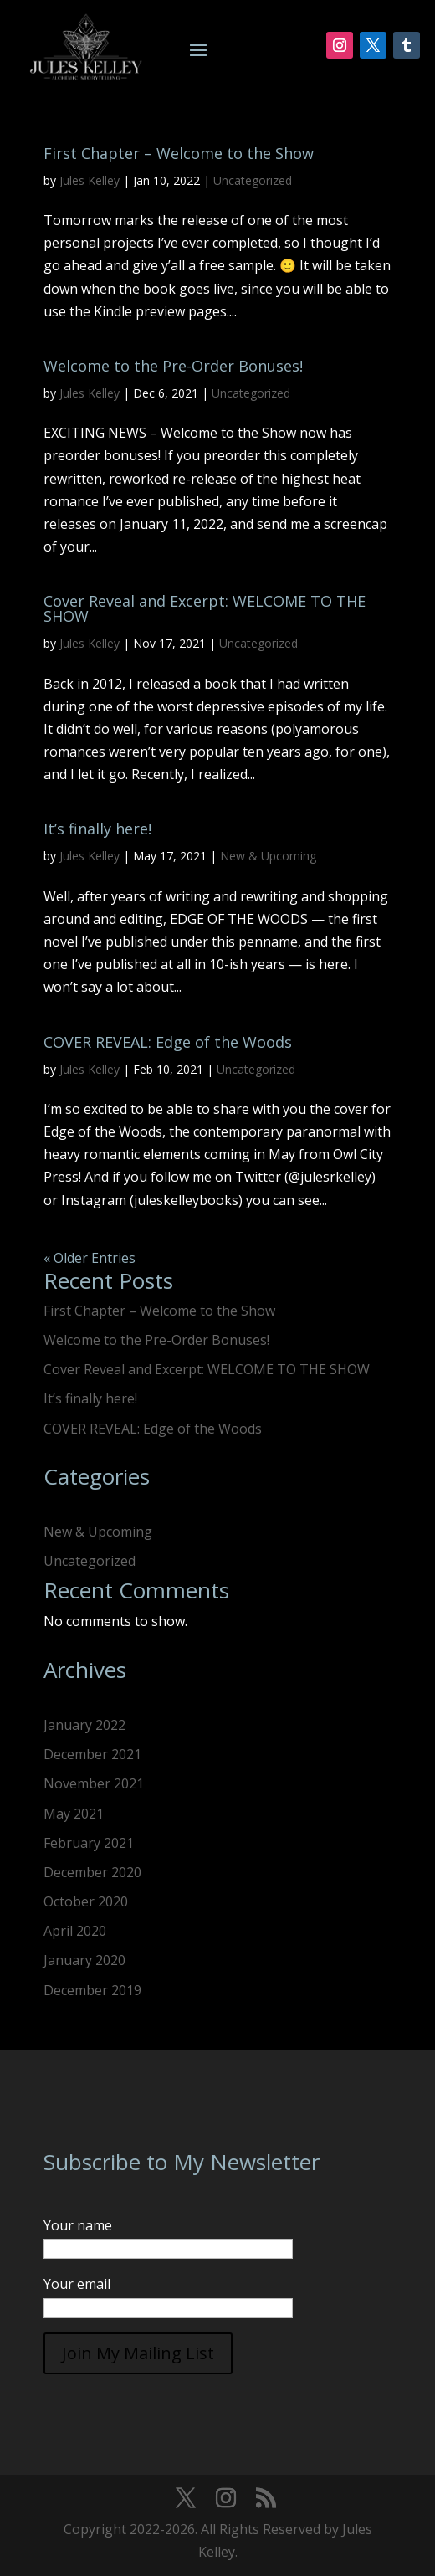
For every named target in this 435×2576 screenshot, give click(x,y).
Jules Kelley (89, 180)
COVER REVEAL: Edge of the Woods (168, 1042)
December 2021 (92, 1754)
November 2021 (94, 1783)
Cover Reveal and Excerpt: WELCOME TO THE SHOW (205, 608)
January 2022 (84, 1725)
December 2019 (92, 1990)
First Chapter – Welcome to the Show (179, 153)
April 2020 (75, 1931)
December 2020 (92, 1872)
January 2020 (84, 1960)
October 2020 (86, 1901)
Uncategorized (252, 180)
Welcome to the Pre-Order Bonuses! (173, 366)
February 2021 (89, 1843)
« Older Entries (90, 1258)
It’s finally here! (97, 828)
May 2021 (74, 1813)
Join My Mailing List (138, 2353)
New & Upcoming (268, 856)
